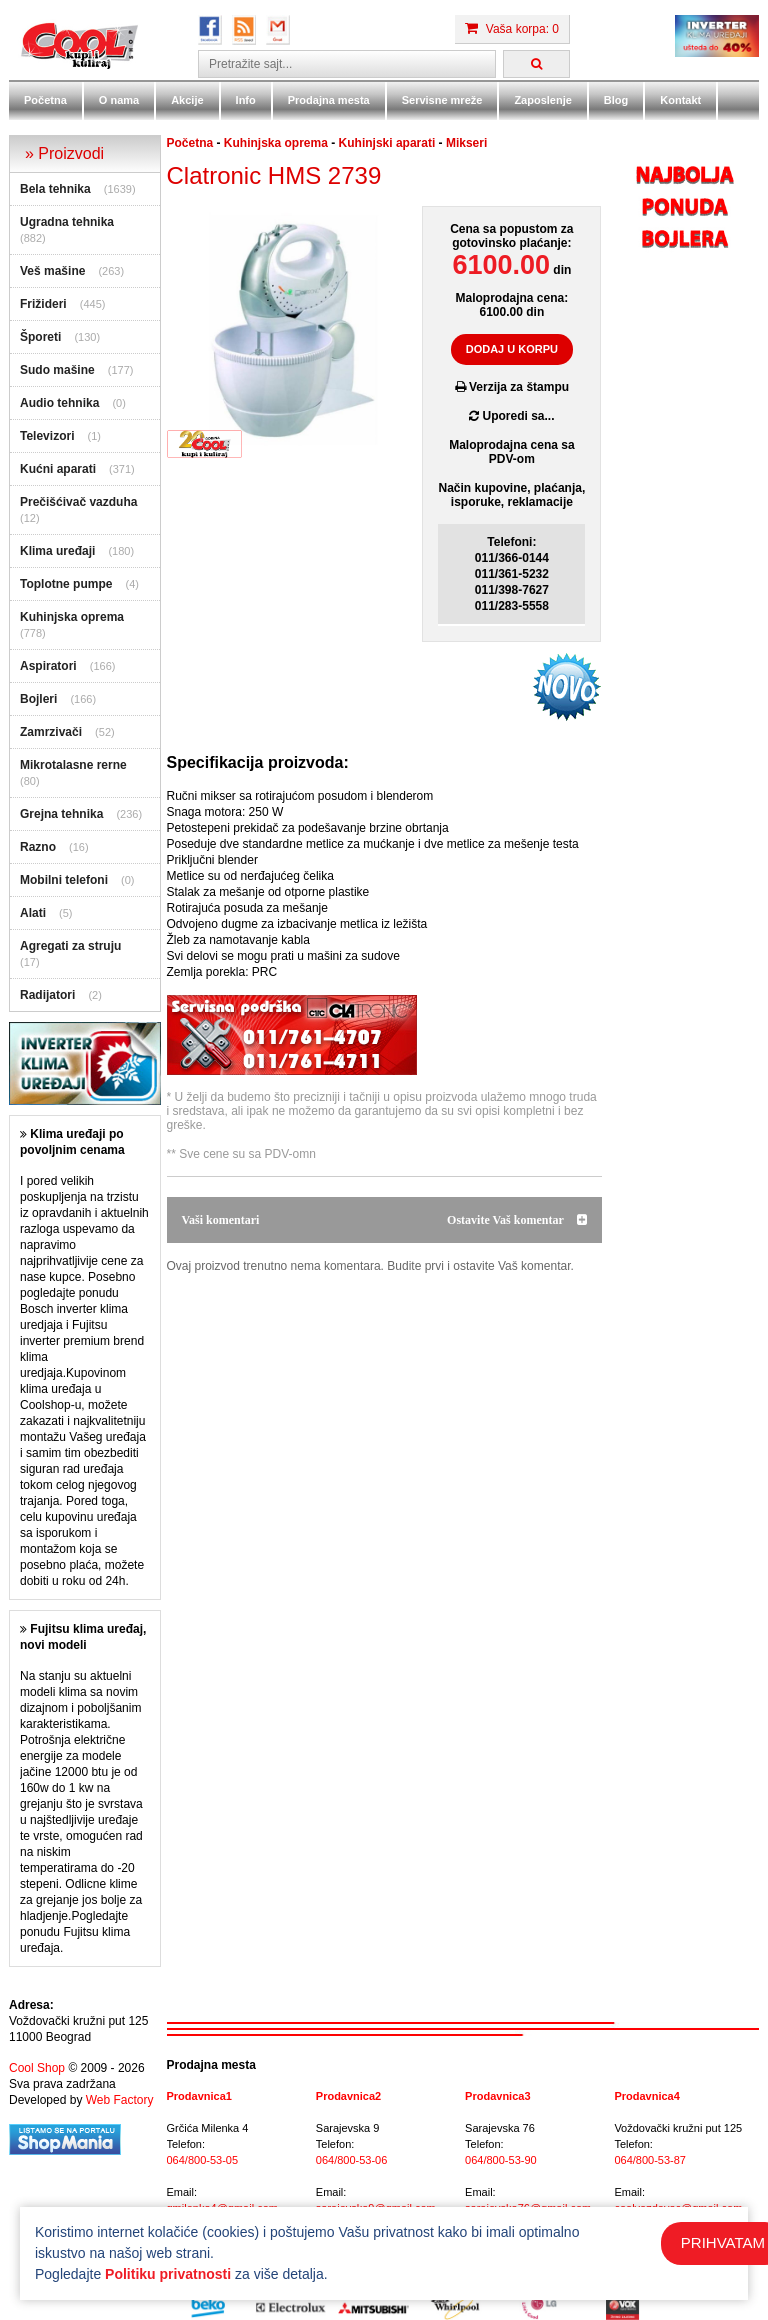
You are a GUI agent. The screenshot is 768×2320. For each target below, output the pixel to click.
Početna (45, 100)
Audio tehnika (59, 403)
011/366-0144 (512, 558)
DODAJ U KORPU (512, 349)
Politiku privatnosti (168, 2274)
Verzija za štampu (512, 387)
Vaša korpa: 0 (512, 29)
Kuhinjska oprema (72, 617)
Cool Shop (37, 2068)
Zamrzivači (51, 732)
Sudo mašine (57, 370)
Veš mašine (52, 271)
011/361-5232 (512, 574)
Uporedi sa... (511, 416)
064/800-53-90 (501, 2160)
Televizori (47, 436)
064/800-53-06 (352, 2160)
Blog (616, 100)
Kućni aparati (58, 469)
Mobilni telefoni (64, 880)
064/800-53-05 (203, 2160)
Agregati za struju (70, 946)
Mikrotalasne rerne (73, 765)
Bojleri (38, 699)
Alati (33, 913)
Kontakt (680, 100)
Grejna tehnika (61, 814)
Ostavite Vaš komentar (516, 1220)
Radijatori (47, 995)
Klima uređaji (57, 551)
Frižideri (43, 304)
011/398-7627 (512, 590)
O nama (119, 100)
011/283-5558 (512, 606)
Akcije (187, 100)
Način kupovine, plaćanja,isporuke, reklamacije (512, 495)
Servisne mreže (442, 100)
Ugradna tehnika (67, 222)
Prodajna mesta (329, 100)
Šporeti (40, 337)
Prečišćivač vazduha (78, 502)
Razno (38, 847)
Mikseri (466, 143)
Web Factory (120, 2100)
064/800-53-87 (650, 2160)
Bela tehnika (55, 189)
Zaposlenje (542, 100)
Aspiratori (48, 666)
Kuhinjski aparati (387, 143)
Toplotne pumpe (66, 584)
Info (246, 100)
